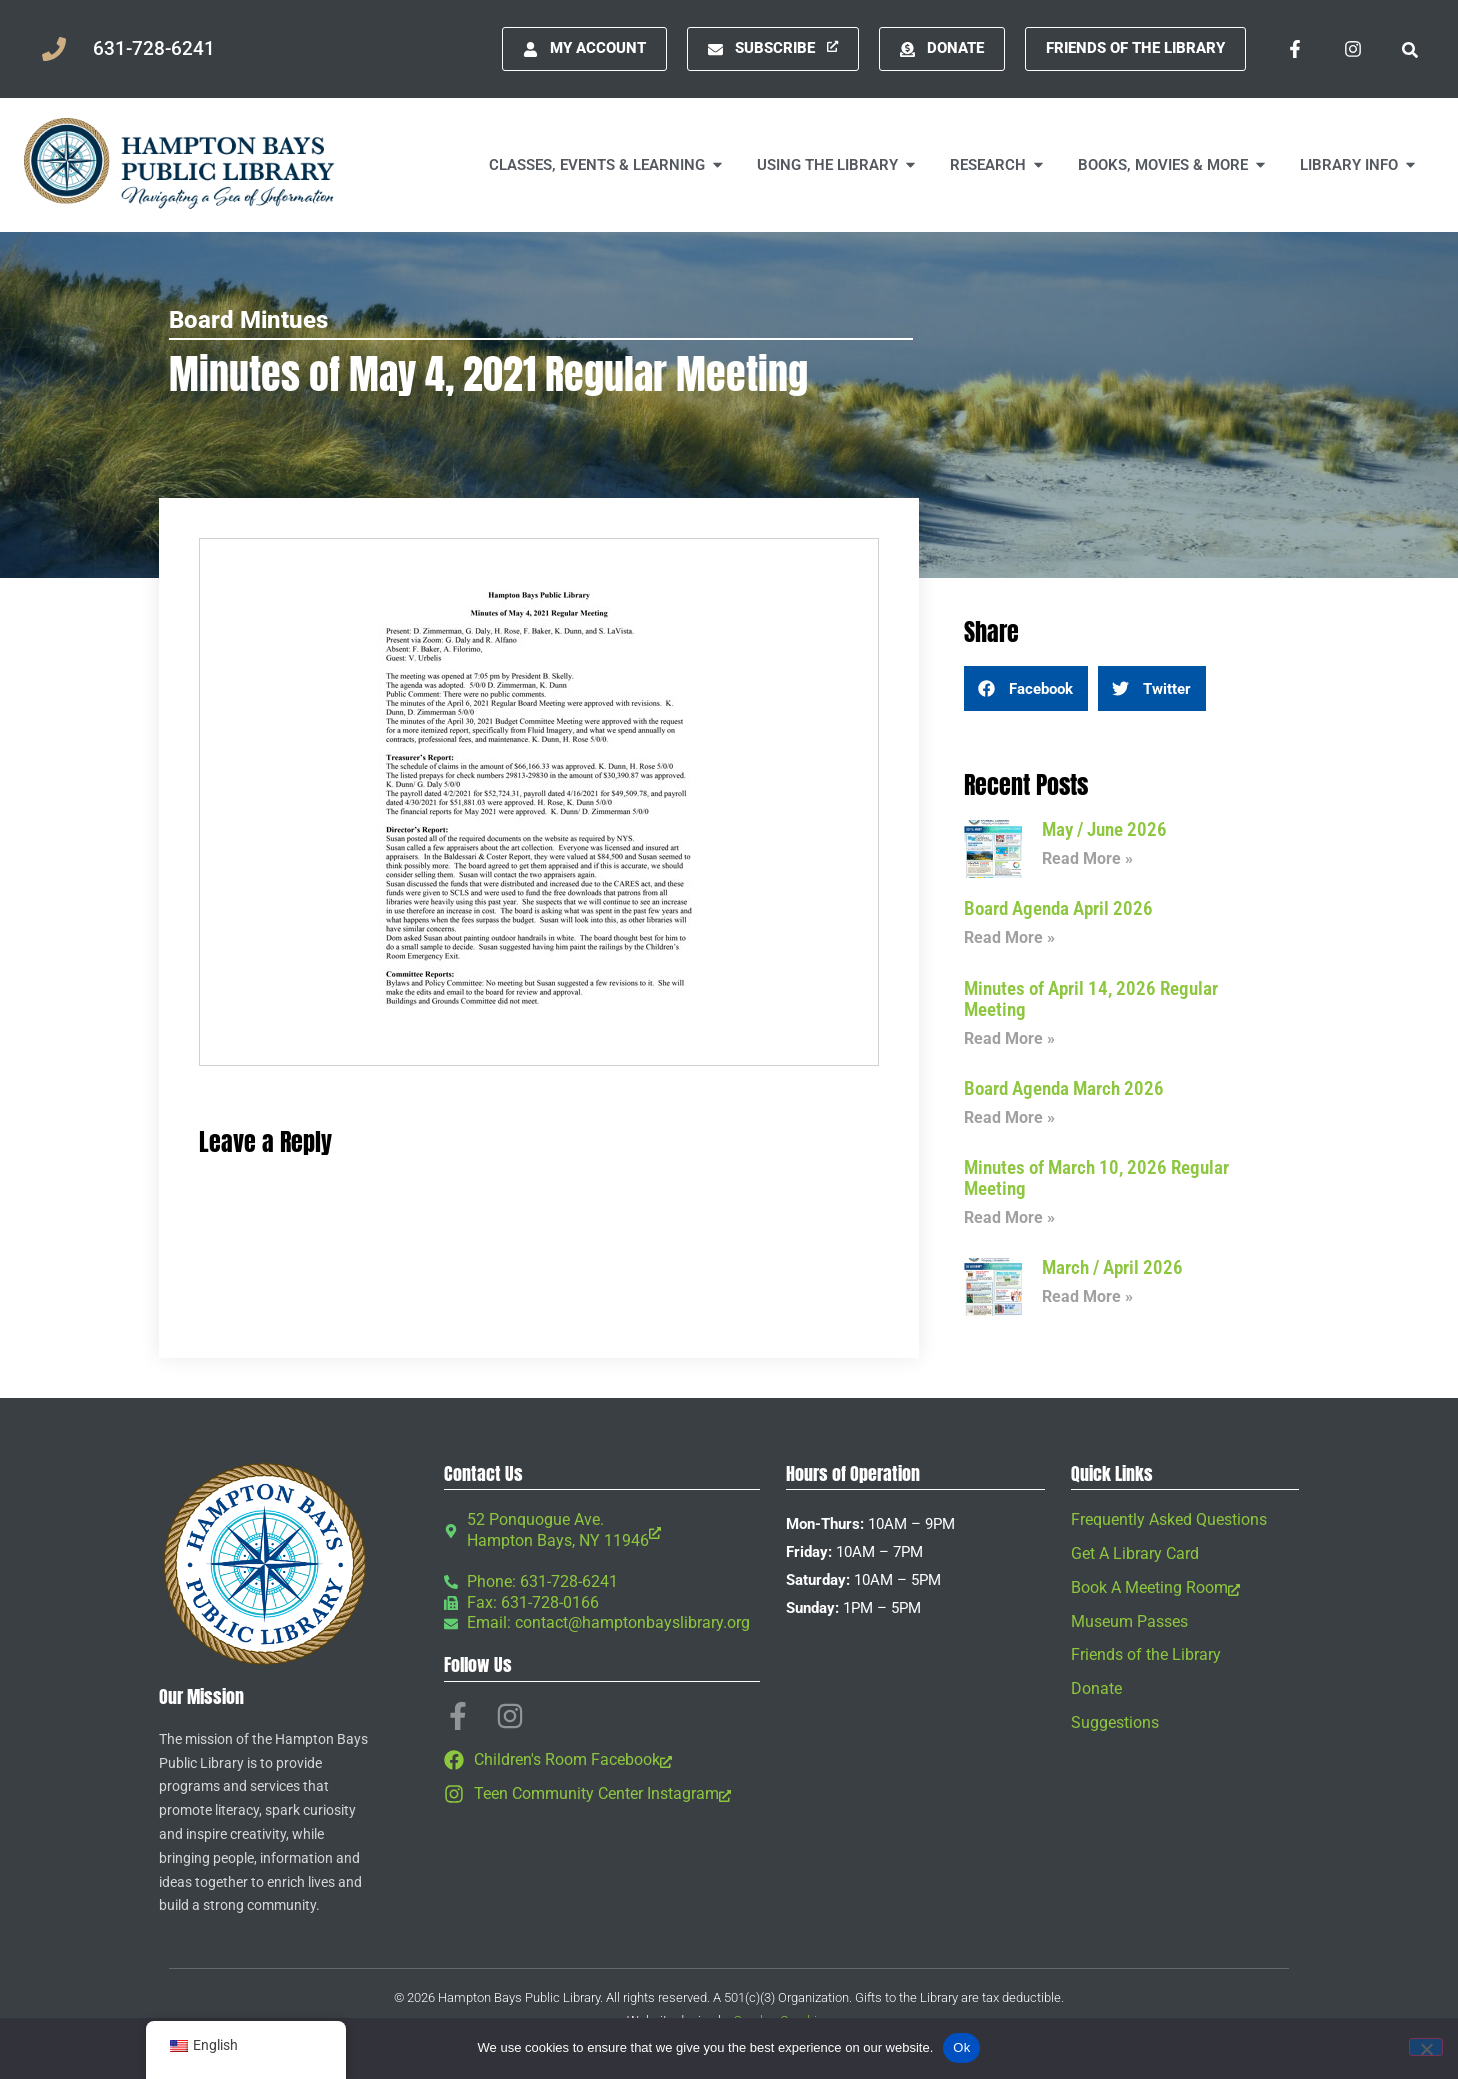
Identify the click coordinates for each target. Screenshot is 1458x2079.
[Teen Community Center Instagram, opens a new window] (602, 1794)
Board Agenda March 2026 (1064, 1088)
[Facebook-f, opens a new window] (1295, 49)
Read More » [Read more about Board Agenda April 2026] (1009, 937)
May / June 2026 (1104, 829)
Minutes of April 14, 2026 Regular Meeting (1091, 999)
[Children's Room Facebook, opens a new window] (602, 1760)
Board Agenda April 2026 (1058, 908)
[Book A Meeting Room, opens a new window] (1185, 1588)
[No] (1426, 2047)
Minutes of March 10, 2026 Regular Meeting (1096, 1178)
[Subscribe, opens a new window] (773, 49)
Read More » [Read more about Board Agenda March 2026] (1009, 1117)
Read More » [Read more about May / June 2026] (1087, 858)
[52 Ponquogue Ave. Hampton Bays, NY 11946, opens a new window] (602, 1531)
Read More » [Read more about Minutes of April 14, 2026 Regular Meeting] (1009, 1038)
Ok (961, 2047)
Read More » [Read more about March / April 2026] (1087, 1296)
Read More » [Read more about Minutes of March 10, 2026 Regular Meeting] (1009, 1217)
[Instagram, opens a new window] (1353, 49)
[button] (1409, 49)
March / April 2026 (1112, 1267)
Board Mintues (248, 320)
